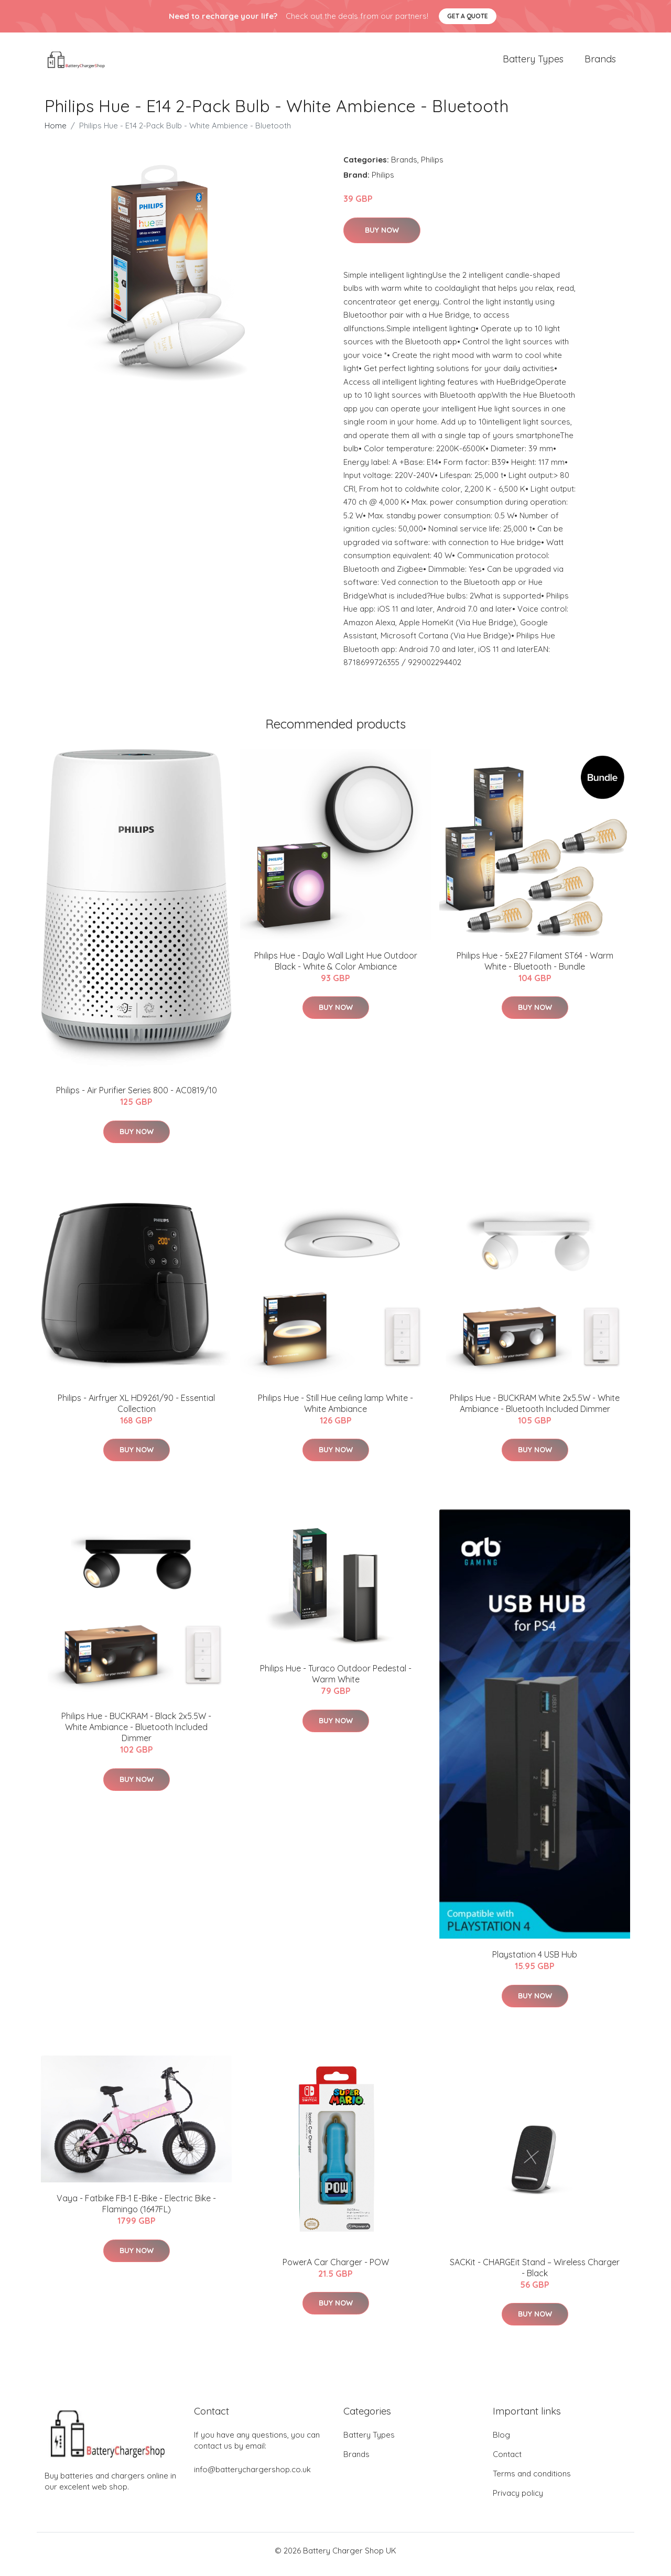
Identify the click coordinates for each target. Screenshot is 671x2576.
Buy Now (382, 237)
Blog (501, 2442)
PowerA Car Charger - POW (336, 2269)
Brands (600, 63)
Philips (432, 167)
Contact (507, 2461)
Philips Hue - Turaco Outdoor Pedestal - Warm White (336, 1681)
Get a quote (467, 16)
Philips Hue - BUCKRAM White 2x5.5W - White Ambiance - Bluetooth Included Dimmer (535, 1410)
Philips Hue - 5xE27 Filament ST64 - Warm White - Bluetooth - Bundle (535, 968)
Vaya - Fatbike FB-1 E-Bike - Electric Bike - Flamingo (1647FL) (136, 2211)
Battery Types (533, 63)
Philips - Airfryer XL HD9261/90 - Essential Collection (136, 1410)
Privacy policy (518, 2500)
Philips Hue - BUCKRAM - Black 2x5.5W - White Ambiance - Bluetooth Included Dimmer (136, 1734)
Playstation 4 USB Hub (534, 1962)
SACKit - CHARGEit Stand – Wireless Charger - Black (535, 2275)
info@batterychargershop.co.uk (252, 2477)
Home (56, 133)
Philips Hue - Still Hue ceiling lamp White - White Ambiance (335, 1410)
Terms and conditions (532, 2481)
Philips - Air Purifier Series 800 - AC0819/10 (136, 1097)
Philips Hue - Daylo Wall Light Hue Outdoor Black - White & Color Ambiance (335, 968)
